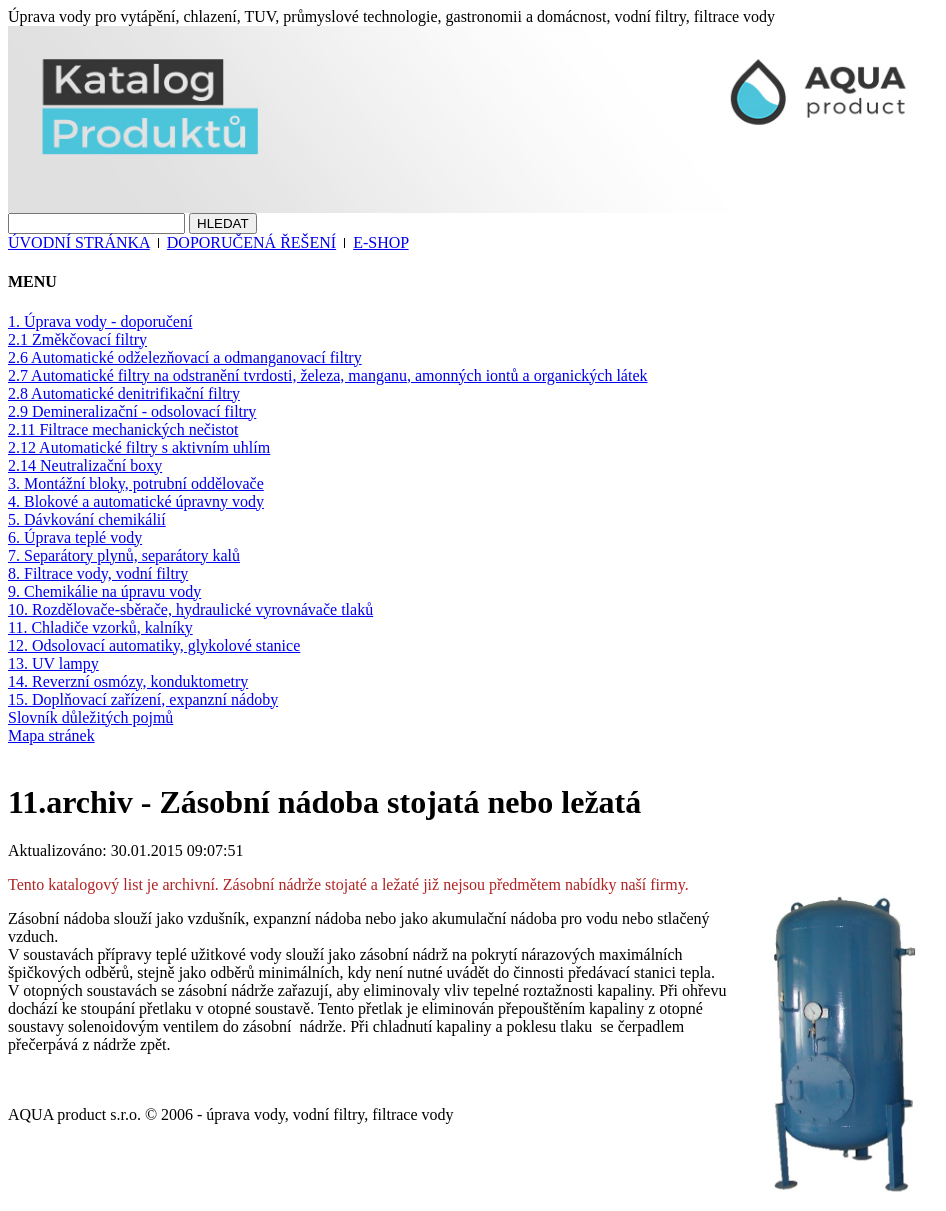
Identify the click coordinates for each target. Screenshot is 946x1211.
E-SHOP (380, 242)
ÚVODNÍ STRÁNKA (79, 242)
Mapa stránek (51, 735)
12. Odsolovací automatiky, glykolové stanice (154, 645)
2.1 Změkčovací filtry (77, 339)
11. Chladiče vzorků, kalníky (100, 627)
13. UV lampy (53, 663)
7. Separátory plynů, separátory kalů (124, 555)
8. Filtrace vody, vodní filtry (98, 573)
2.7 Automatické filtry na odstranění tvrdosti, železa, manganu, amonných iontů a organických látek (328, 375)
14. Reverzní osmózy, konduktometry (128, 681)
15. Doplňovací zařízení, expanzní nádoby (143, 699)
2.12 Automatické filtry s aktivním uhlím (139, 447)
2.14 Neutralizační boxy (85, 465)
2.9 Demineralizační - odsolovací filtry (132, 411)
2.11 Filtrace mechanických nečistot (123, 429)
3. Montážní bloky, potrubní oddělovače (136, 483)
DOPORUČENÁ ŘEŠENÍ (251, 242)
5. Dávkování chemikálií (87, 519)
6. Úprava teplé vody (75, 537)
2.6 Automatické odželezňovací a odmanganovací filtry (185, 357)
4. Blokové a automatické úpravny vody (136, 501)
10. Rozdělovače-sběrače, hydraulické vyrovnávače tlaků (190, 609)
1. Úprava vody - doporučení (100, 321)
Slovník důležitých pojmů (90, 717)
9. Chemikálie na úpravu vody (104, 591)
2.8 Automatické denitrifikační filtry (124, 393)
